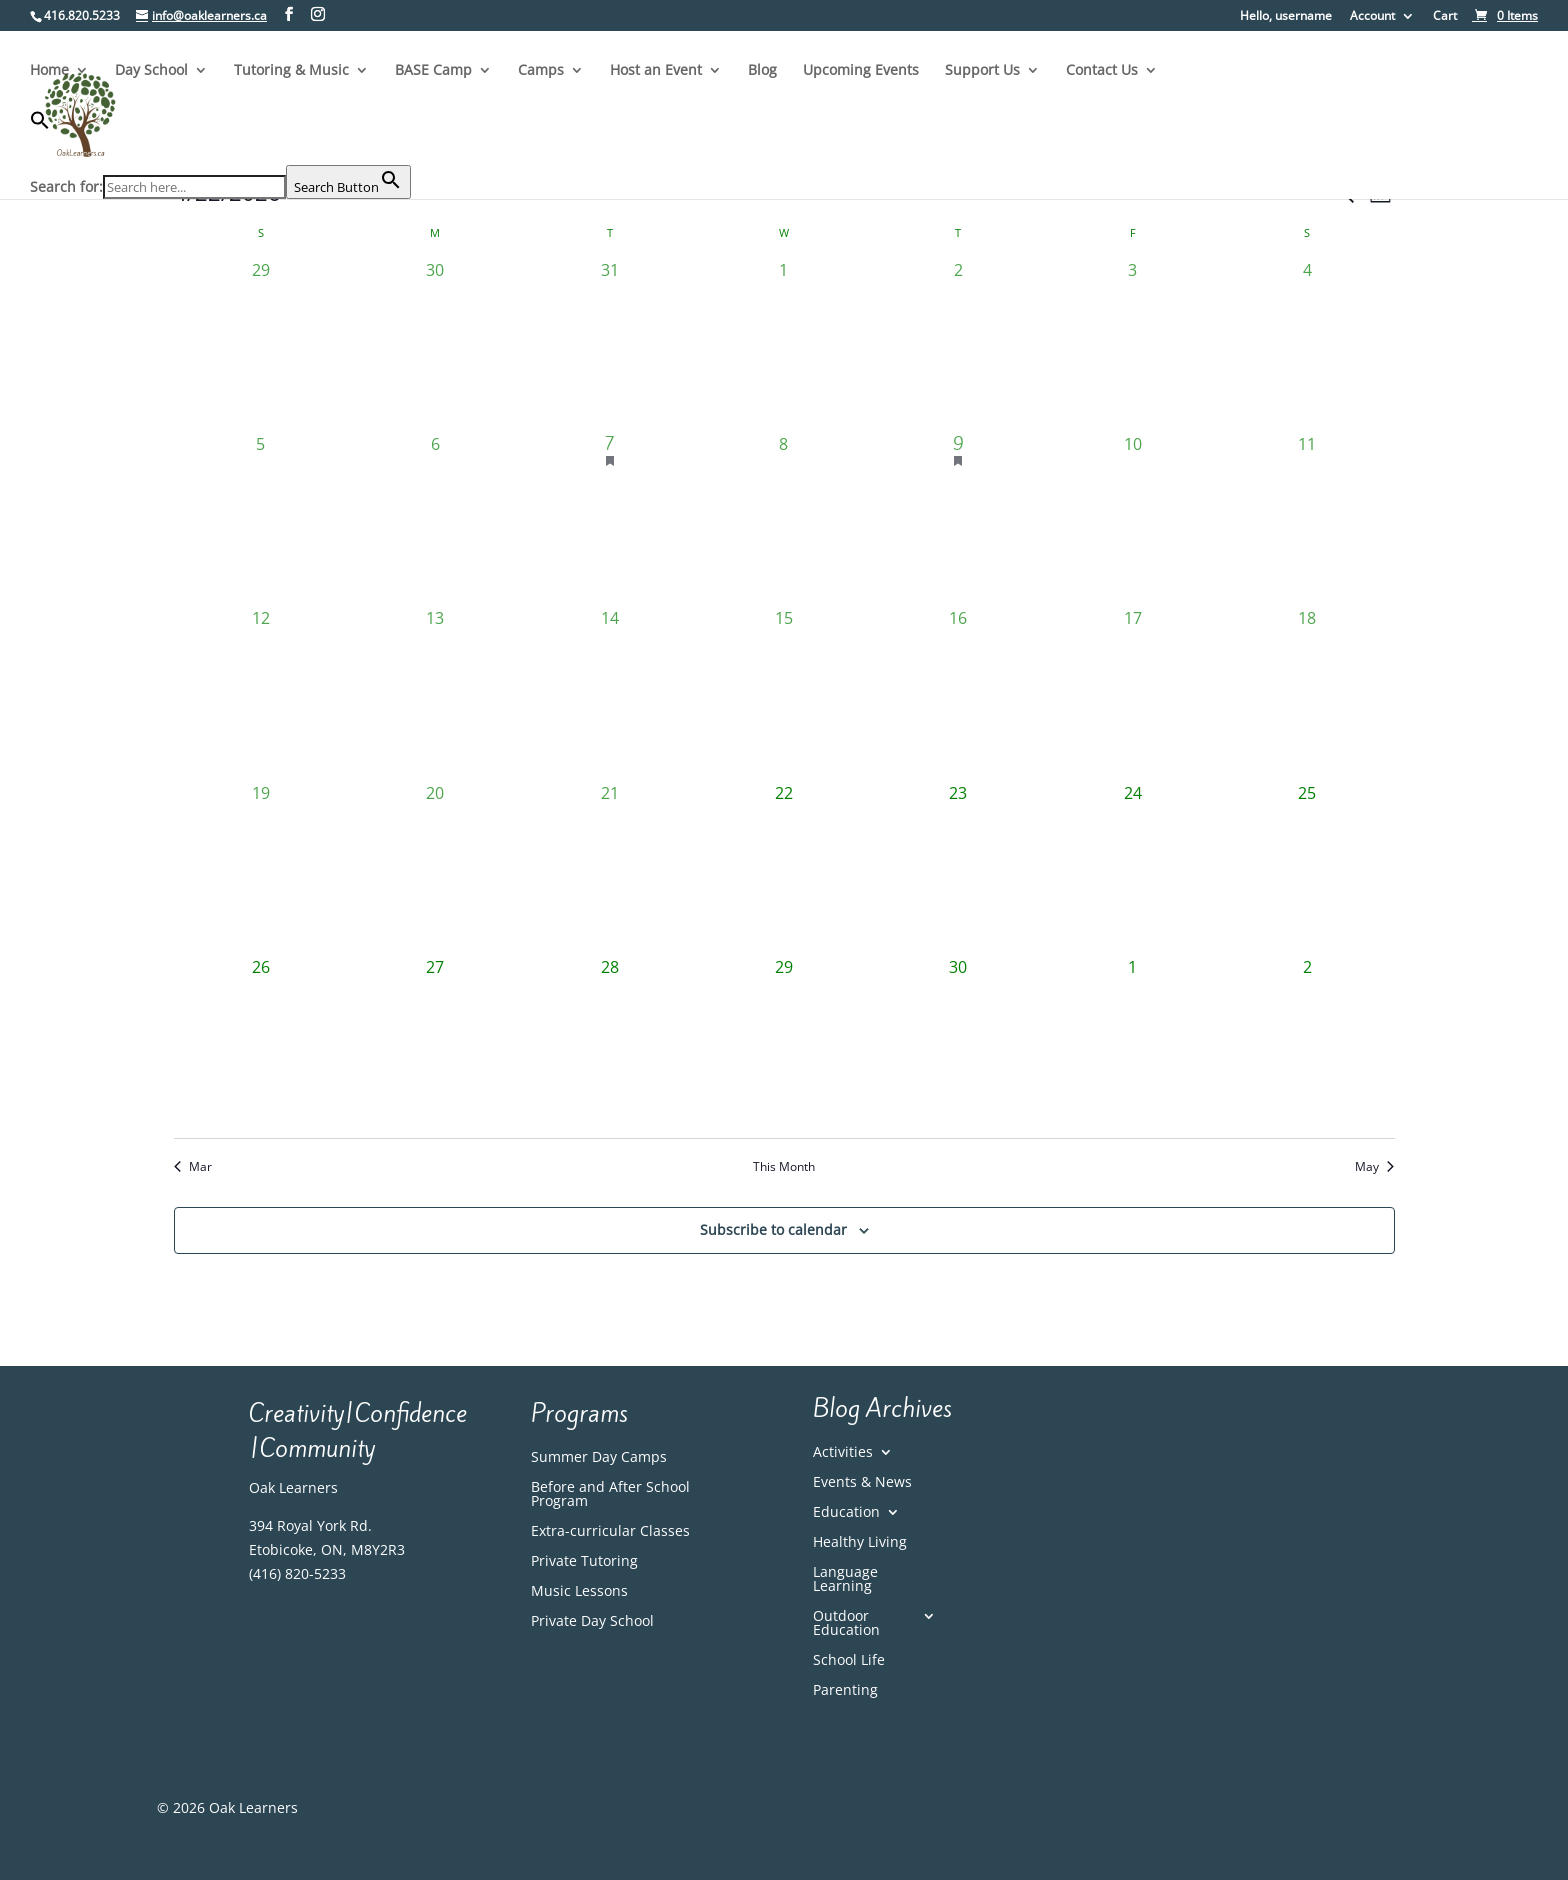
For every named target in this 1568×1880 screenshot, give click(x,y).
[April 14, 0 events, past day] (609, 693)
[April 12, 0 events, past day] (261, 693)
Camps (541, 71)
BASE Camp (433, 71)
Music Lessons (579, 1592)
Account (1372, 17)
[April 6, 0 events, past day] (435, 519)
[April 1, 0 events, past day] (784, 345)
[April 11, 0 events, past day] (1307, 519)
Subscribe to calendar (773, 1229)
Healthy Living (860, 1543)
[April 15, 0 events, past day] (784, 693)
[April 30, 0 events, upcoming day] (958, 1042)
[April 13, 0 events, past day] (435, 693)
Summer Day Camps (599, 1458)
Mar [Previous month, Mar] (193, 1167)
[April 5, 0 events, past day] (261, 519)
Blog (762, 71)
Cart (1445, 17)
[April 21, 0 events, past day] (609, 868)
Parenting (845, 1691)
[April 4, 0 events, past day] (1307, 345)
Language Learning (845, 1580)
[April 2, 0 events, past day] (958, 345)
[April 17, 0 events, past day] (1133, 693)
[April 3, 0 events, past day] (1133, 345)
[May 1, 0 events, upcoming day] (1133, 1042)
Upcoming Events (861, 71)
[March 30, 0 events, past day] (435, 345)
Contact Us (1102, 71)
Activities (843, 1453)
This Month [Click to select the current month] (784, 1167)
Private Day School (592, 1622)
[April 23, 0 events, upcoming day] (958, 868)
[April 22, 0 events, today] (784, 868)
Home (49, 71)
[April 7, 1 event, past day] (609, 519)
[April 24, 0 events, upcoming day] (1133, 868)
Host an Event (656, 71)
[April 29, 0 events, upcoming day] (784, 1042)
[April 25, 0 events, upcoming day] (1307, 868)
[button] (220, 137)
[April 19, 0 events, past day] (261, 868)
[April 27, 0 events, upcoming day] (435, 1042)
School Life (849, 1661)
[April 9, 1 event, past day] (958, 519)
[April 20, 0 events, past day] (435, 868)
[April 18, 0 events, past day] (1307, 693)
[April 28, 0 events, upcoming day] (609, 1042)
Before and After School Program (610, 1495)
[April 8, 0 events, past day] (784, 519)
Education (846, 1513)
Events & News (862, 1483)
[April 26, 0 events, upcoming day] (261, 1042)
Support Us (982, 71)
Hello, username (1286, 17)
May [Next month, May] (1374, 1167)
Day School (151, 71)
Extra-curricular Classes (610, 1532)
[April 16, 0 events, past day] (958, 693)
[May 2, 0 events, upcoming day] (1307, 1042)
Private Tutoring (584, 1562)
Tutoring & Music (291, 71)
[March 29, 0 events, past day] (261, 345)
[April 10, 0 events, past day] (1133, 519)
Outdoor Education (846, 1624)
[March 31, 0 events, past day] (609, 345)
